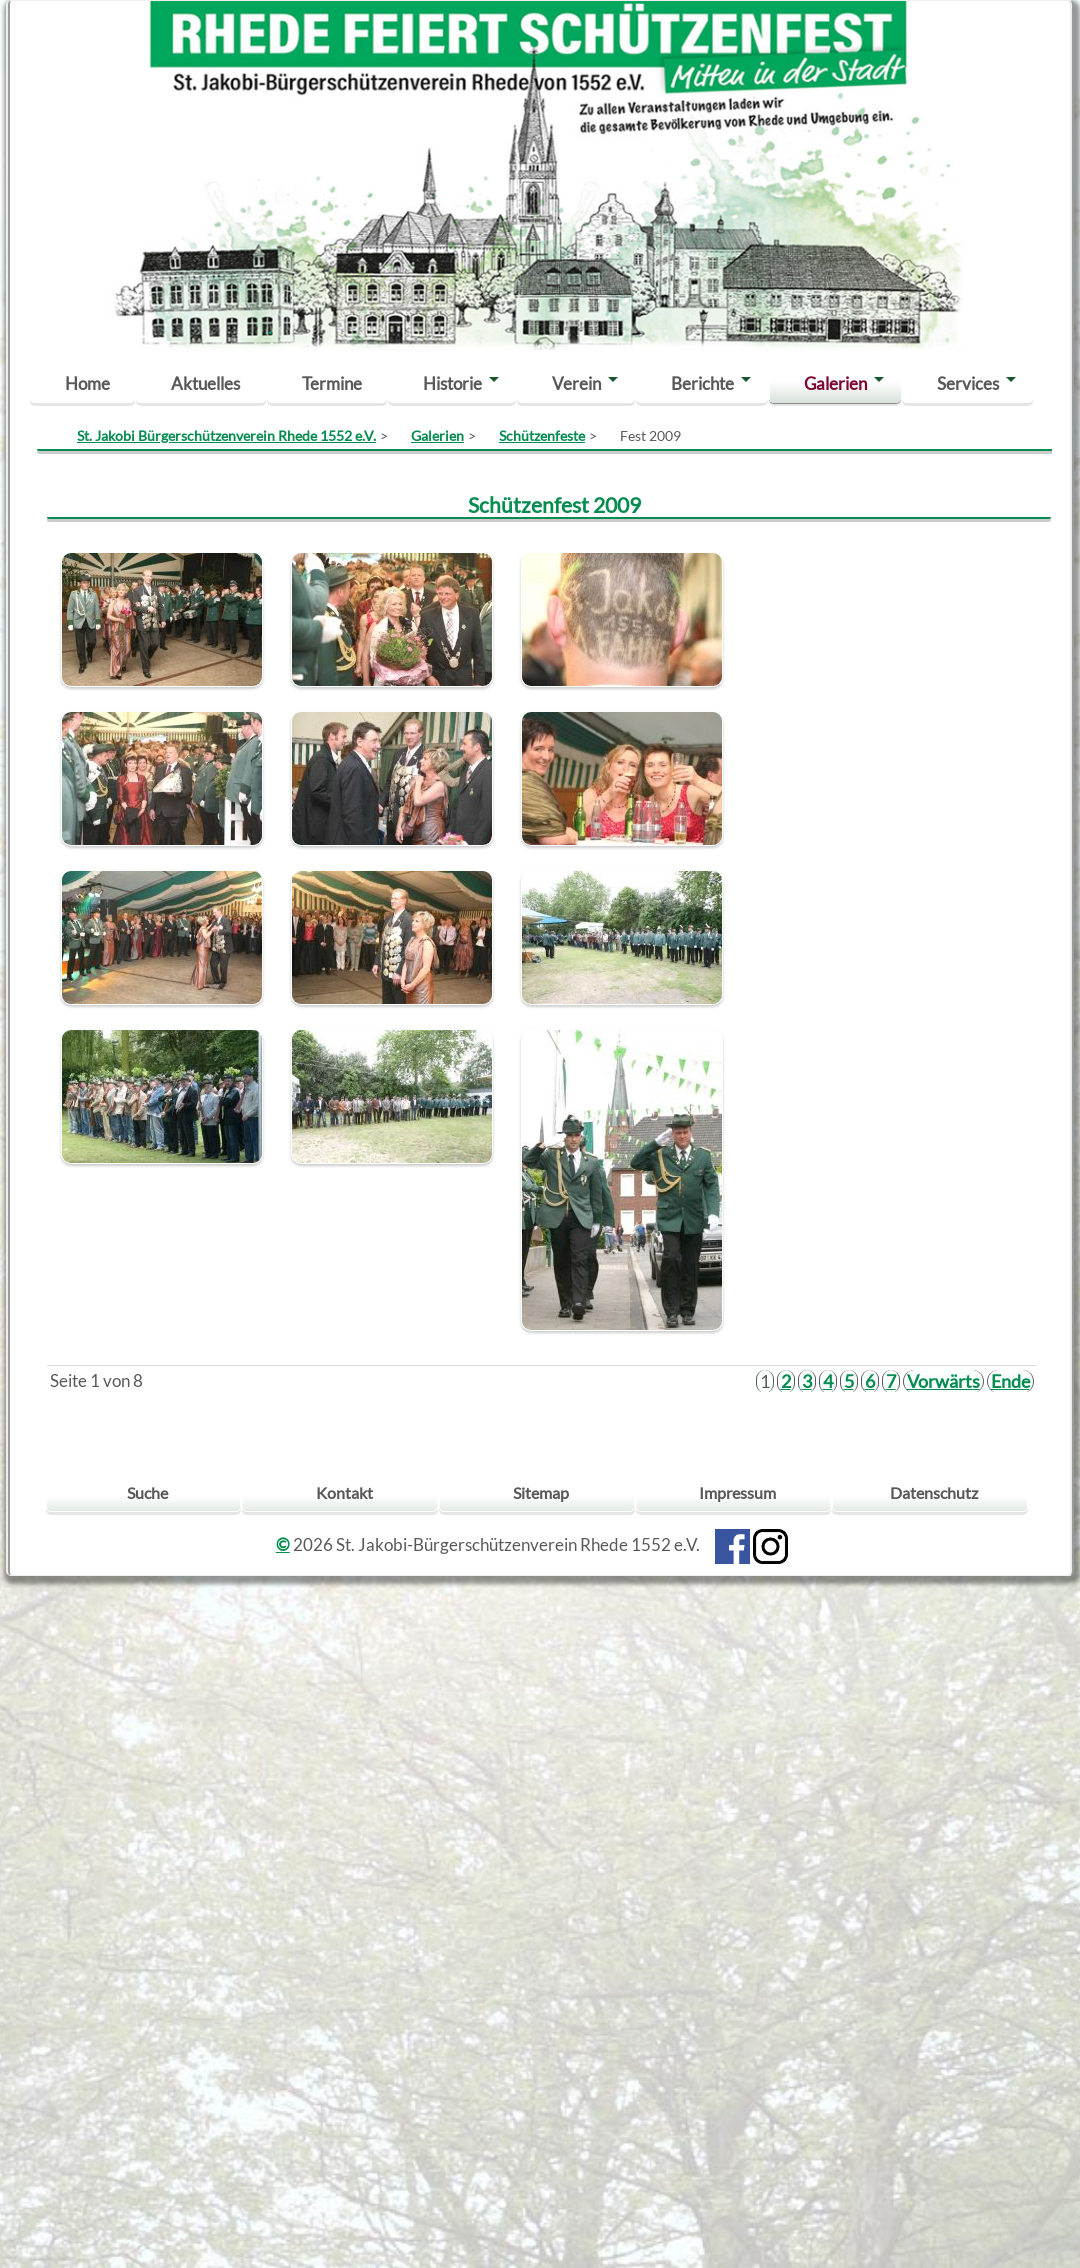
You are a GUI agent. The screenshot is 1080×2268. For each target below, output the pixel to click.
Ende (1010, 1381)
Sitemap (541, 1492)
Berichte (702, 383)
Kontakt (344, 1492)
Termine (332, 383)
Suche (147, 1492)
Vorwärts (943, 1381)
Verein (576, 383)
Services (968, 383)
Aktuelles (205, 383)
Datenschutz (934, 1492)
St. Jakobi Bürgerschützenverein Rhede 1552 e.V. (226, 435)
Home (87, 383)
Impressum (737, 1492)
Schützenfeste (542, 435)
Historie (452, 383)
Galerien (835, 383)
